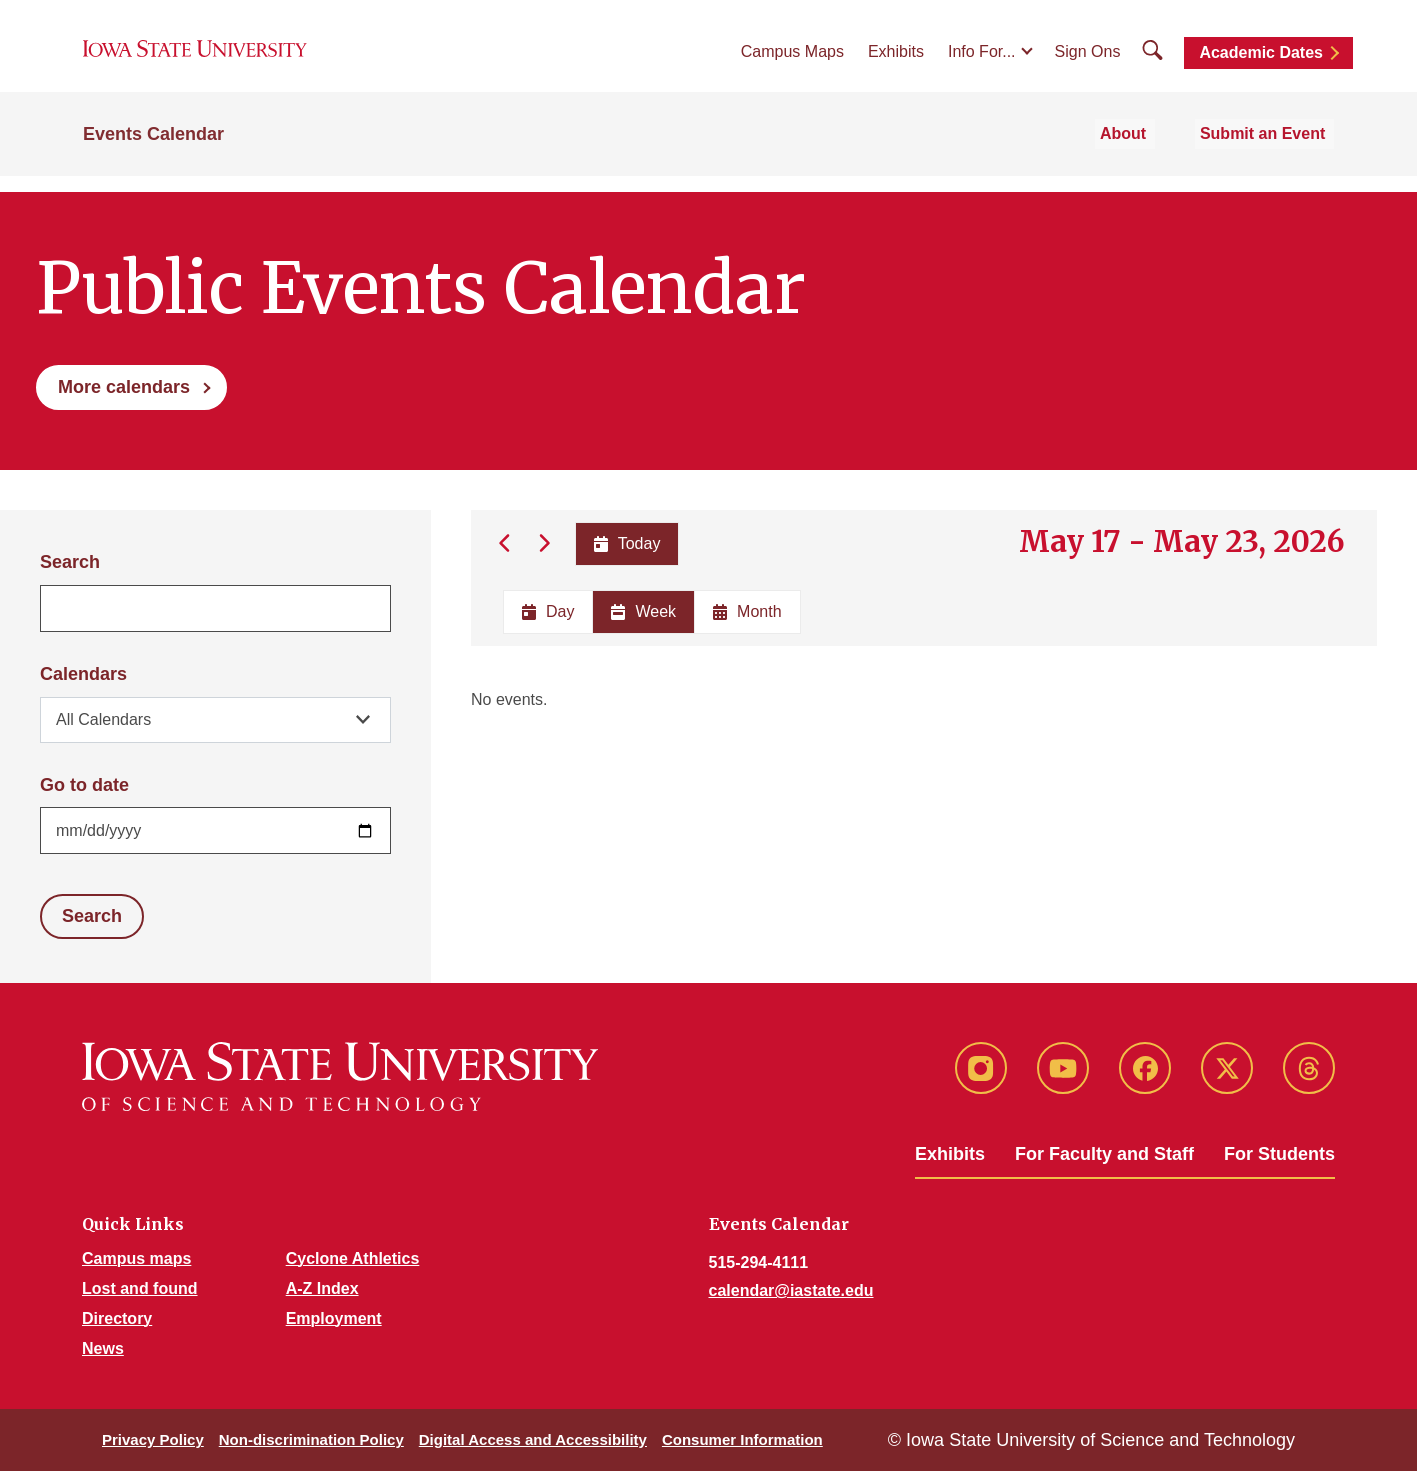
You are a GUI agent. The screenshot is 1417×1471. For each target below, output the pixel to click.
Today (625, 543)
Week (643, 611)
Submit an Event (1271, 151)
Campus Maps (792, 61)
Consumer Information (742, 1439)
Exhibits (896, 61)
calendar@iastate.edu (791, 1290)
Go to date (84, 785)
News (103, 1348)
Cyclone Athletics (353, 1258)
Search (70, 562)
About (1145, 151)
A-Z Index (322, 1288)
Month (747, 611)
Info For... (982, 61)
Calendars (83, 674)
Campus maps (136, 1258)
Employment (334, 1318)
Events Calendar (153, 152)
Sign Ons (1088, 61)
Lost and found (140, 1288)
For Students (1279, 1154)
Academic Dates (1261, 62)
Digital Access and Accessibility (533, 1439)
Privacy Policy (153, 1439)
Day (548, 611)
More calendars (124, 387)
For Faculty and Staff (1104, 1154)
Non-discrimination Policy (311, 1439)
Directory (117, 1318)
